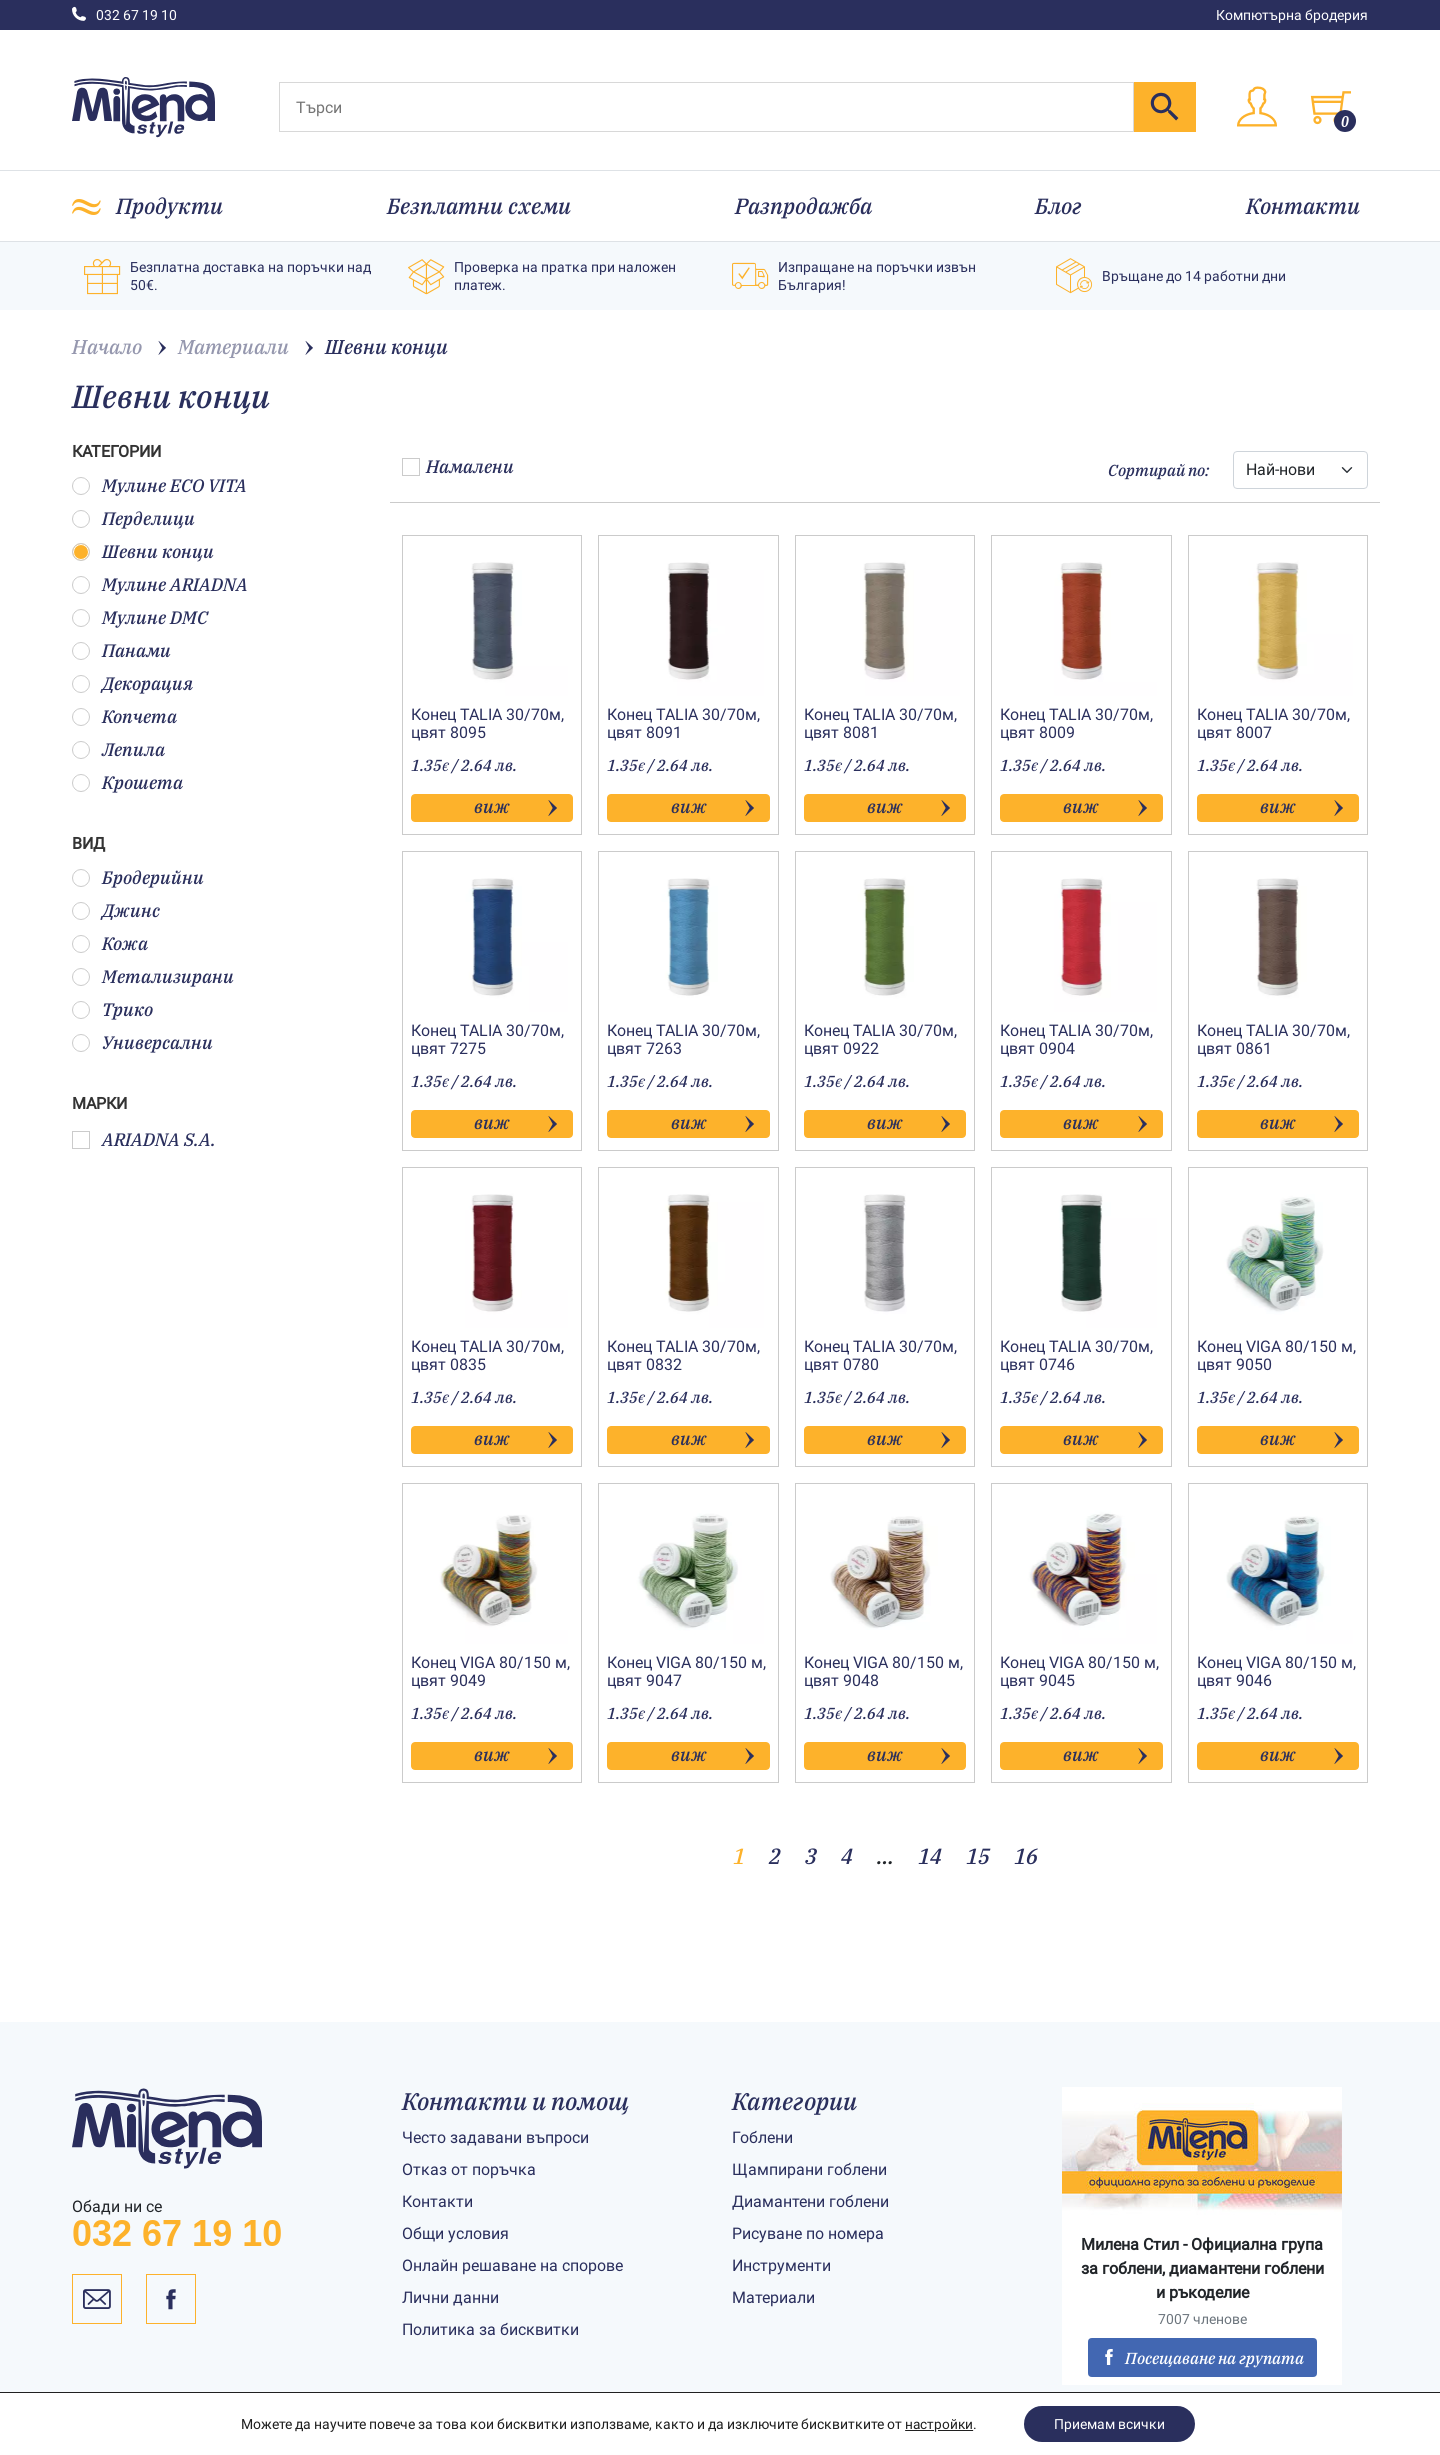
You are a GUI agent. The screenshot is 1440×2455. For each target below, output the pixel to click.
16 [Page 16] (1026, 1855)
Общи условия (455, 2233)
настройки (939, 2424)
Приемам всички (1110, 2424)
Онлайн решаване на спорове (512, 2265)
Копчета (124, 716)
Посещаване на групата (1202, 2358)
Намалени (458, 466)
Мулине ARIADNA (160, 584)
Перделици (133, 518)
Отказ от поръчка (469, 2169)
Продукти (169, 205)
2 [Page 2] (775, 1855)
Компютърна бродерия (1292, 15)
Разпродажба (803, 205)
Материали (773, 2297)
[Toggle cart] (1331, 107)
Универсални (142, 1042)
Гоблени (762, 2137)
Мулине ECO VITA (159, 485)
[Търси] (706, 107)
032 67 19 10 (124, 15)
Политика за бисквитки (490, 2329)
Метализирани (153, 976)
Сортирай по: (1158, 470)
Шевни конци (143, 551)
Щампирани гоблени (809, 2169)
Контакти (1303, 205)
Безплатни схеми (479, 205)
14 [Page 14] (930, 1855)
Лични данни (450, 2297)
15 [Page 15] (978, 1855)
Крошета (127, 782)
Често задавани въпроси (495, 2137)
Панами (121, 650)
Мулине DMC (140, 617)
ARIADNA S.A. (144, 1139)
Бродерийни (138, 877)
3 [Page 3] (811, 1855)
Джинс (116, 910)
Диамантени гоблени (810, 2201)
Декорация (132, 683)
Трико (112, 1009)
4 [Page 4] (847, 1855)
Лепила (118, 749)
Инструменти (781, 2265)
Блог (1058, 205)
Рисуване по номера (808, 2233)
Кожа (110, 943)
